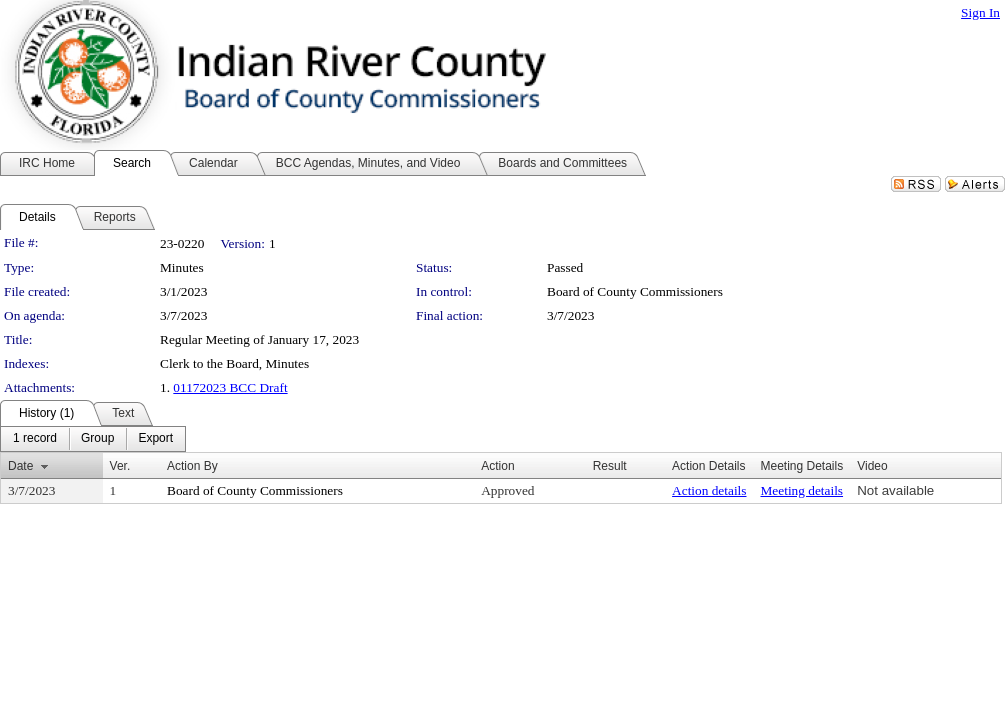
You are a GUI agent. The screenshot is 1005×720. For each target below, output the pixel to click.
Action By (192, 466)
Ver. (120, 466)
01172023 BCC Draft (230, 387)
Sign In (980, 12)
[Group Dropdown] (97, 439)
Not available (895, 490)
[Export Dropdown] (155, 439)
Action (497, 466)
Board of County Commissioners (635, 291)
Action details (709, 490)
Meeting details (802, 490)
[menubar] (93, 439)
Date (20, 466)
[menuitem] (35, 439)
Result (610, 466)
